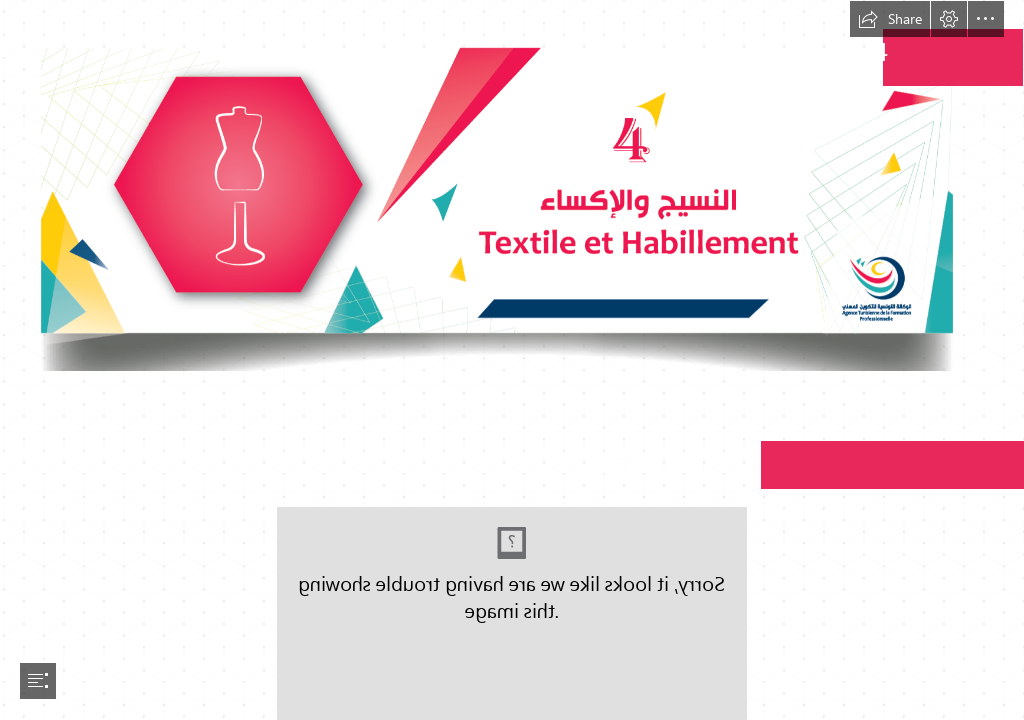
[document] (512, 360)
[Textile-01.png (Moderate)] (512, 186)
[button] (890, 19)
